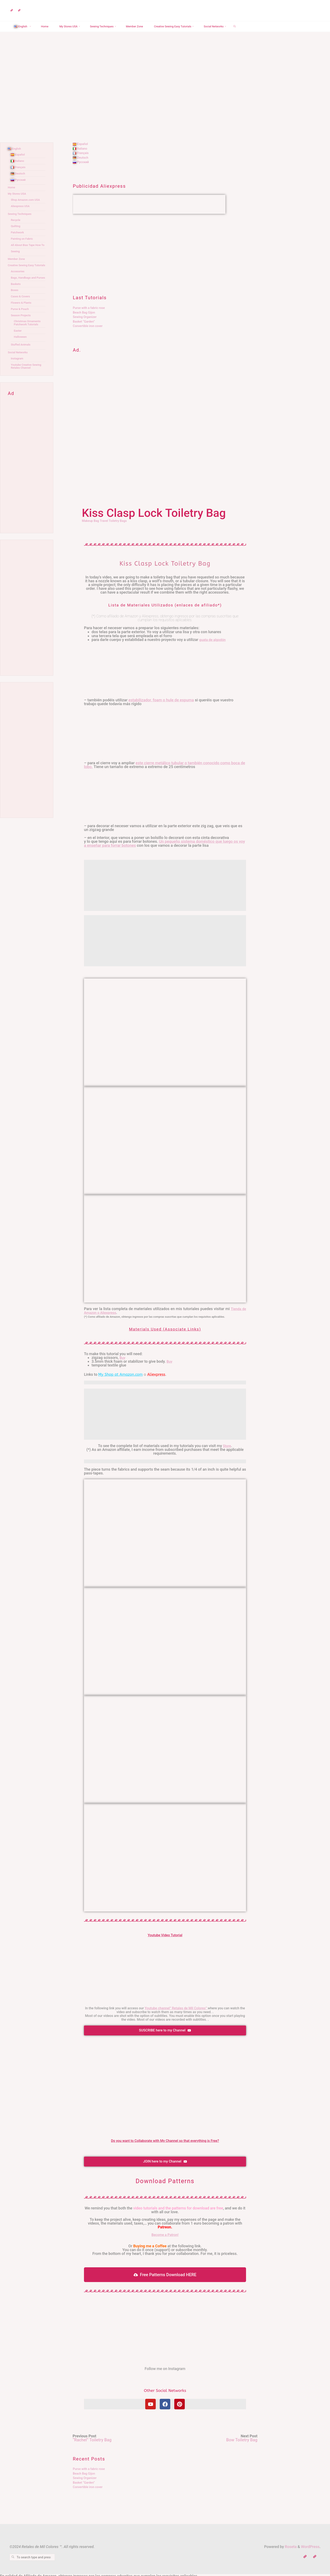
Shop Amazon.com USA (27, 200)
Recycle (16, 220)
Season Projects (22, 324)
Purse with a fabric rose (89, 308)
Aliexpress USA (21, 206)
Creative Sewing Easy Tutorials (22, 270)
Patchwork (18, 232)
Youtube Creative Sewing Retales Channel (27, 375)
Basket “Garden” (84, 321)
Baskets (16, 293)
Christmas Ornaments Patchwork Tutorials (29, 332)
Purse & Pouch (21, 318)
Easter (18, 340)
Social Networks (19, 361)
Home (12, 187)
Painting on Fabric (23, 239)
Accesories (18, 277)
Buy (123, 1357)
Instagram (17, 367)
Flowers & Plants (22, 312)
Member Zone (17, 262)
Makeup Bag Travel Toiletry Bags (107, 521)
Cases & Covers (21, 305)
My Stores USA (18, 193)
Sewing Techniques (21, 214)
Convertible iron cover (87, 326)
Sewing (16, 254)
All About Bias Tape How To (27, 246)
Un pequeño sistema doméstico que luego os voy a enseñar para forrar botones (164, 843)
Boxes (15, 299)
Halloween (21, 346)
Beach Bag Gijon (84, 312)
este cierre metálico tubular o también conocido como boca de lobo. (164, 765)
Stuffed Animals (21, 353)
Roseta (290, 2546)
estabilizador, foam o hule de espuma (161, 700)
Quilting (16, 226)
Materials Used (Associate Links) (165, 1329)
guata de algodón (213, 640)
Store (227, 1445)
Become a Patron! (165, 2234)
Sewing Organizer (85, 317)
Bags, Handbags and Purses (25, 285)
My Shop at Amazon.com (120, 1374)
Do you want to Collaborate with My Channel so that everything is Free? (165, 2140)
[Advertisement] (165, 250)
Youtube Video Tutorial (165, 1934)
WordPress (310, 2546)
